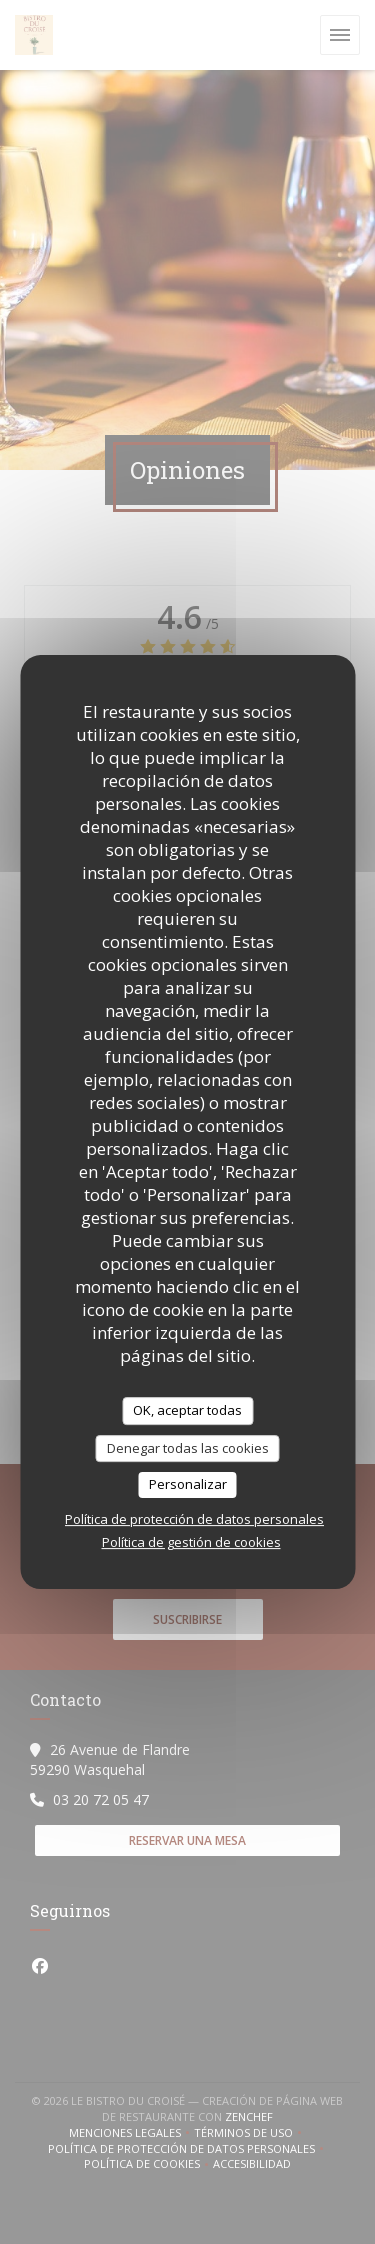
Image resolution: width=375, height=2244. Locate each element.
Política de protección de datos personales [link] (194, 1519)
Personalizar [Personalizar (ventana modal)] (188, 1484)
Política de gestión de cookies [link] (191, 1542)
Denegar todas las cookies (188, 1448)
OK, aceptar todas (187, 1410)
